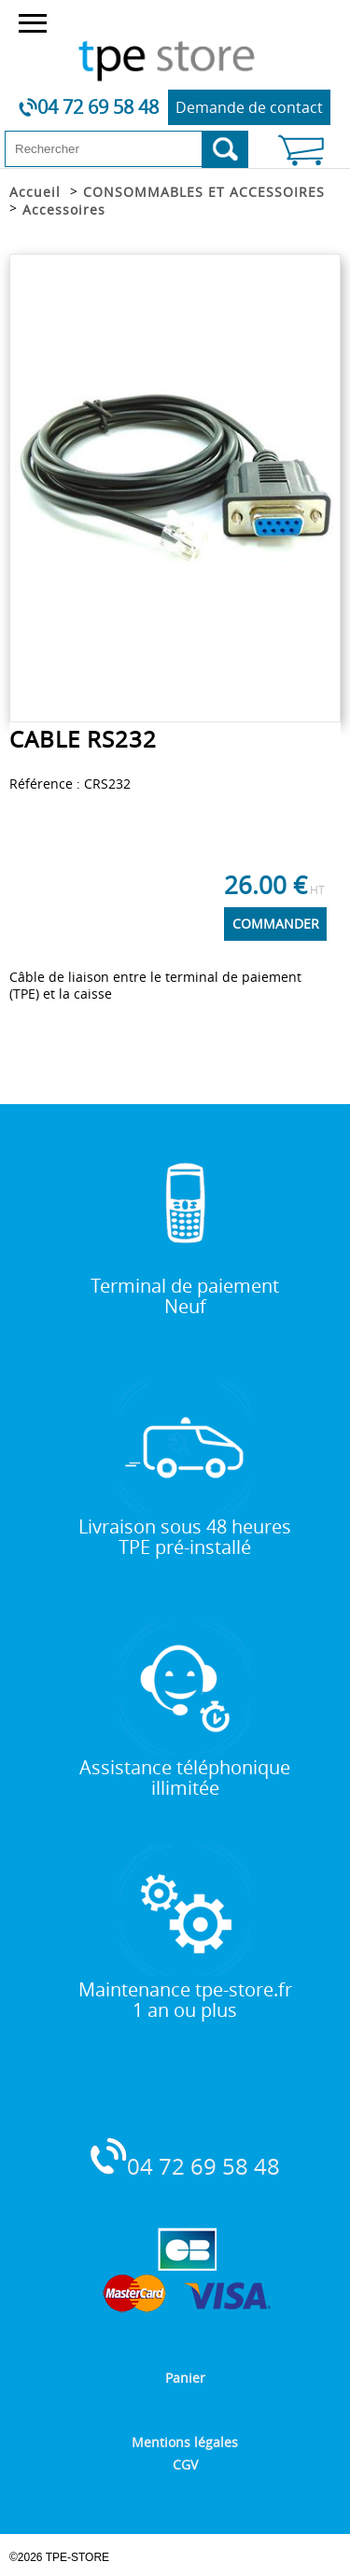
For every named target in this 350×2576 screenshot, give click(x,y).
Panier (185, 2378)
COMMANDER (275, 923)
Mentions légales (185, 2442)
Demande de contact (249, 107)
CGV (185, 2464)
